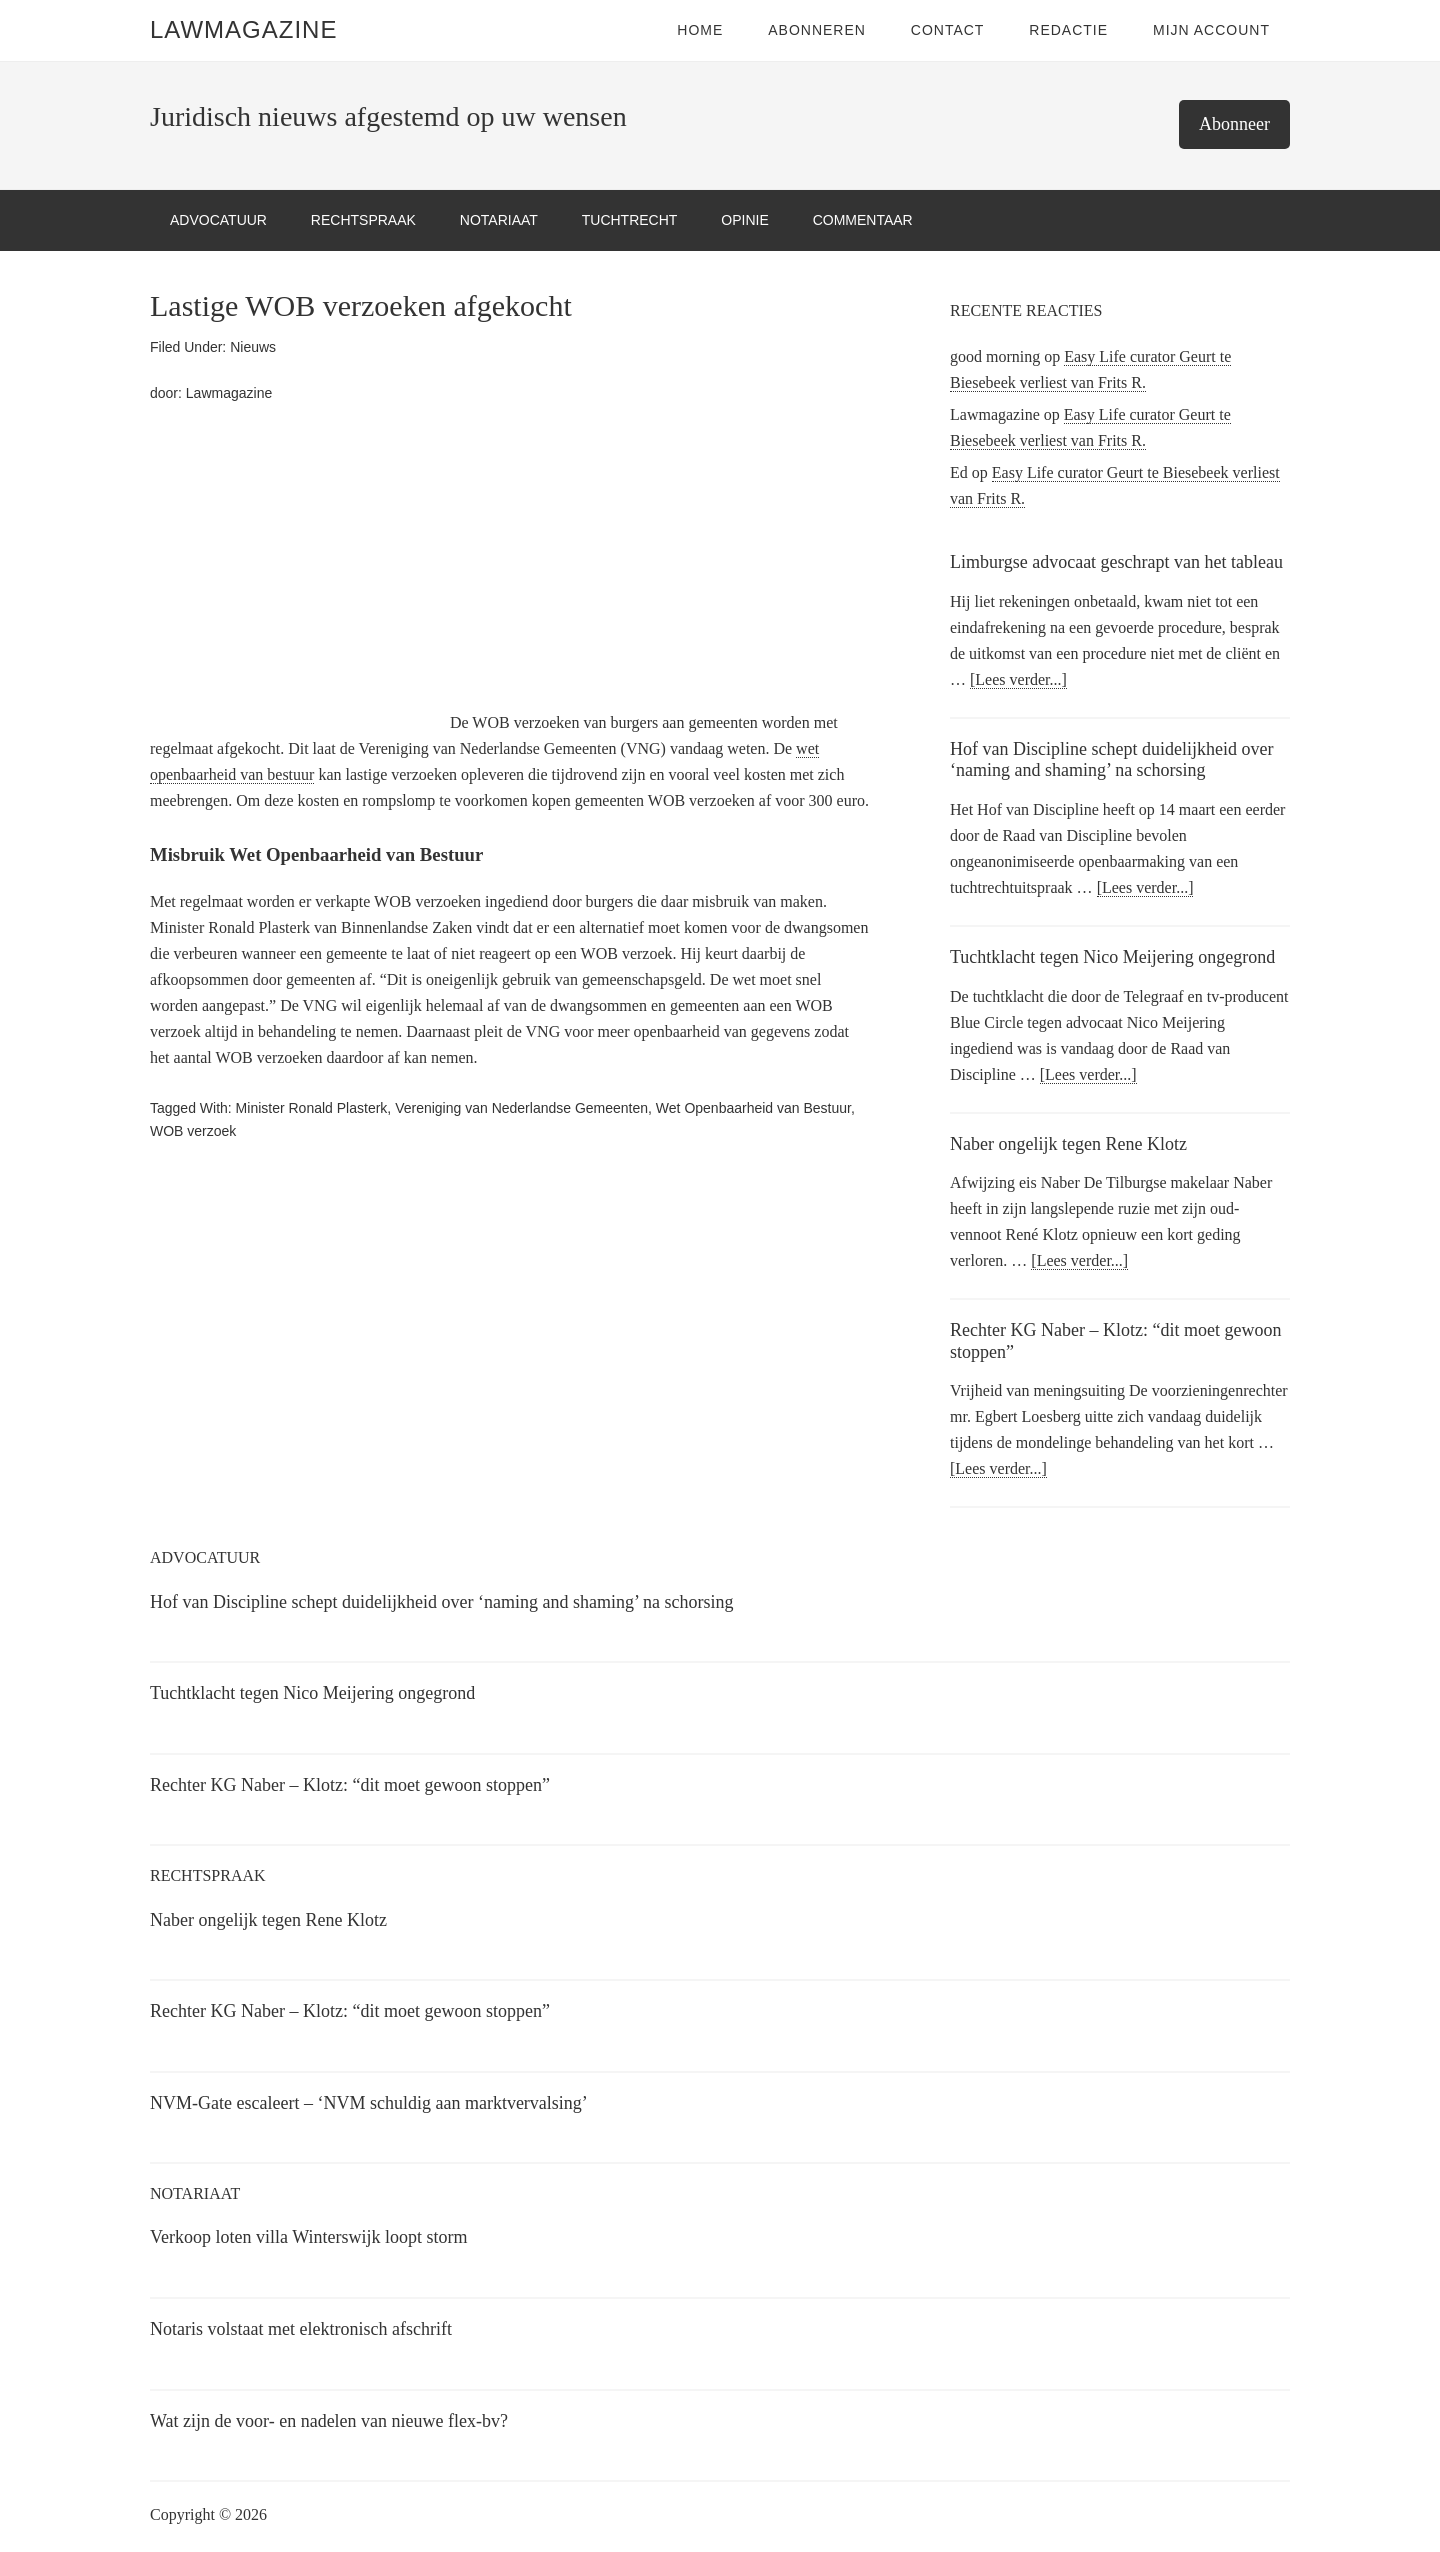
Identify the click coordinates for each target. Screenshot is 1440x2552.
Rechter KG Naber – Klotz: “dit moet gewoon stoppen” (350, 1785)
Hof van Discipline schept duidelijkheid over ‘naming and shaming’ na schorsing (1111, 760)
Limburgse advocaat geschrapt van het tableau (1116, 562)
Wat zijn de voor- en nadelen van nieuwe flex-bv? (329, 2421)
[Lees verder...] (1018, 679)
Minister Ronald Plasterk (312, 1108)
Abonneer (1234, 124)
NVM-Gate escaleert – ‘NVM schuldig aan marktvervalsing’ (369, 2103)
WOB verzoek (193, 1131)
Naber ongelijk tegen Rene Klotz (1068, 1144)
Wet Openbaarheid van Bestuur (753, 1108)
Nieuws (253, 347)
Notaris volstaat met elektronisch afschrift (301, 2329)
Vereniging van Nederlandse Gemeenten (521, 1108)
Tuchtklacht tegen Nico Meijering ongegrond (1112, 957)
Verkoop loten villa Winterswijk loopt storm (308, 2237)
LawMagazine (243, 29)
